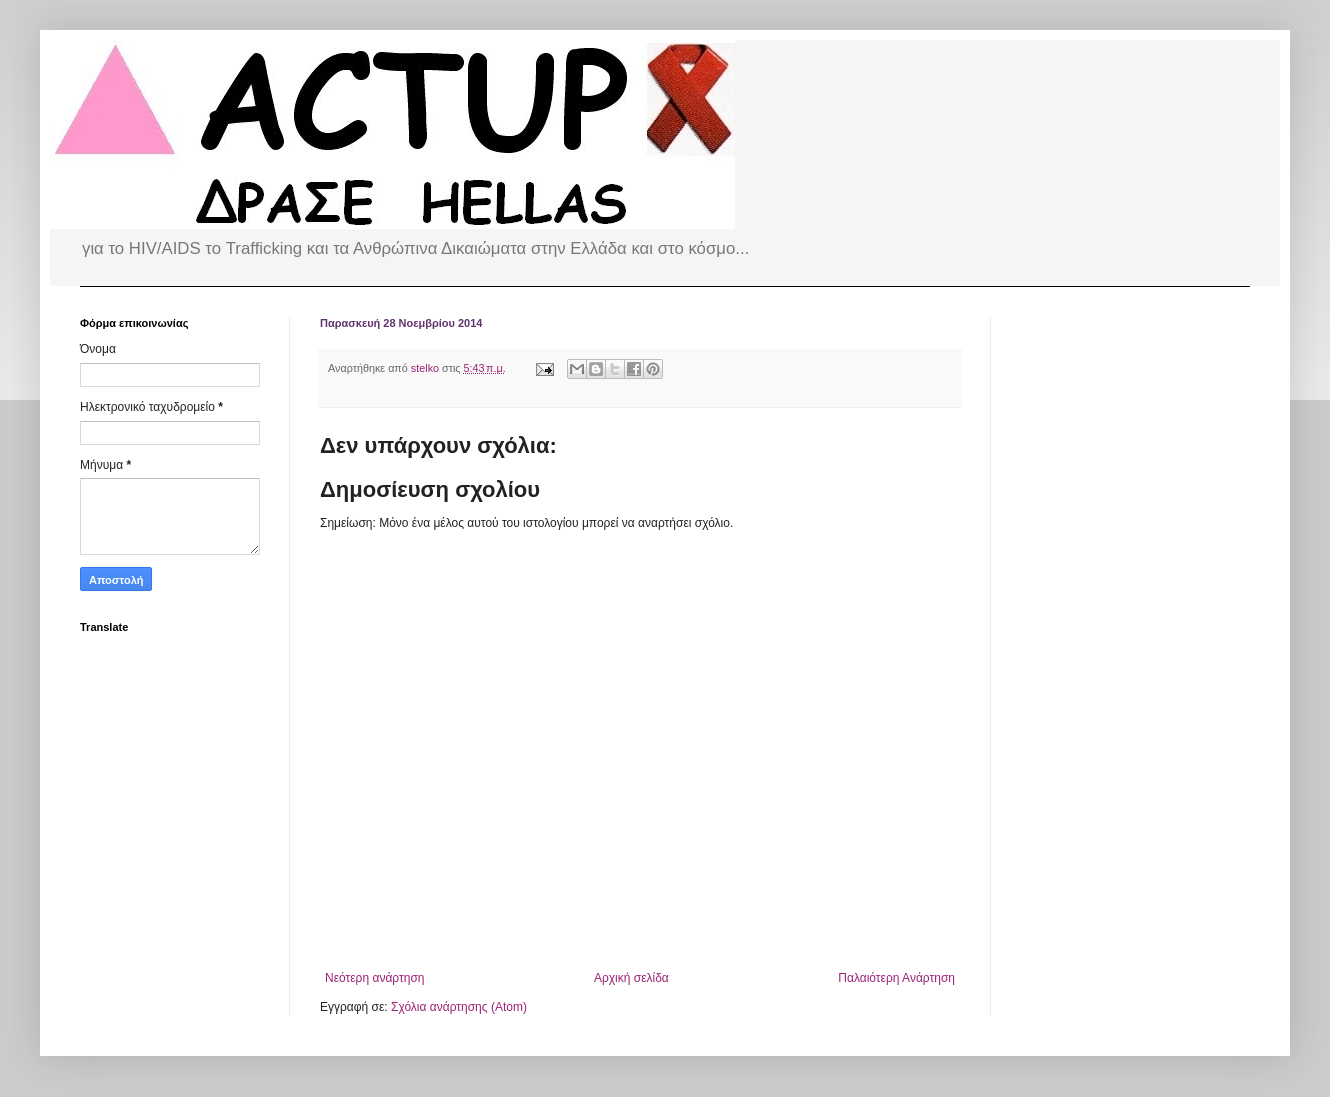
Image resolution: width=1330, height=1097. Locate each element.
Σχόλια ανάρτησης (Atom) (459, 1007)
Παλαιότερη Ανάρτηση (896, 978)
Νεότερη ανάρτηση (374, 978)
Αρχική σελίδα (631, 978)
